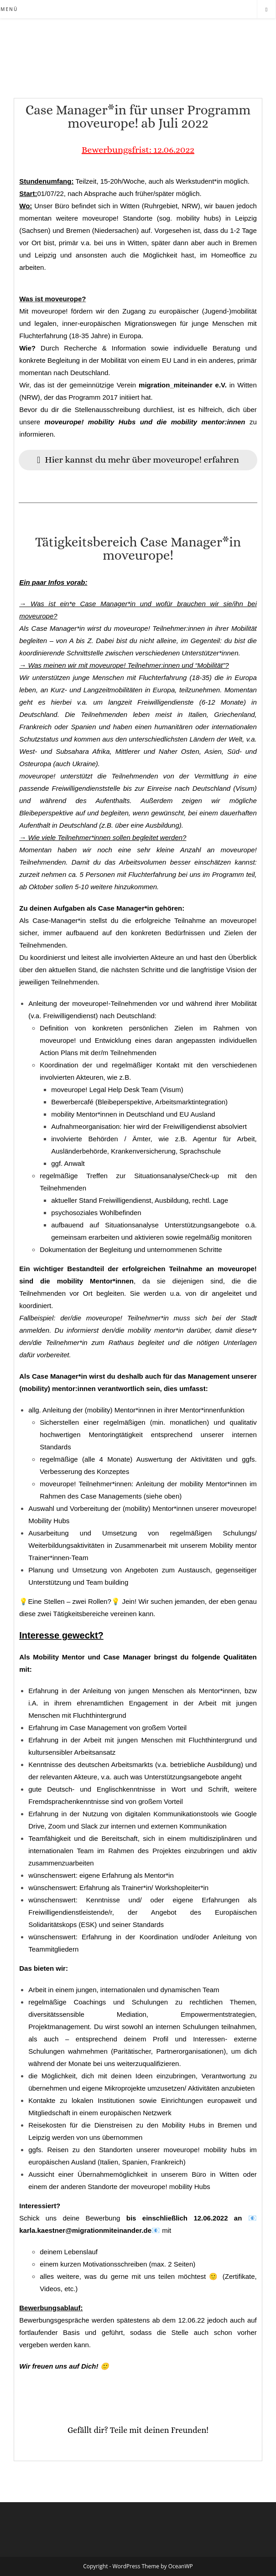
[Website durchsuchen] (266, 10)
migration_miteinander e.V (182, 385)
